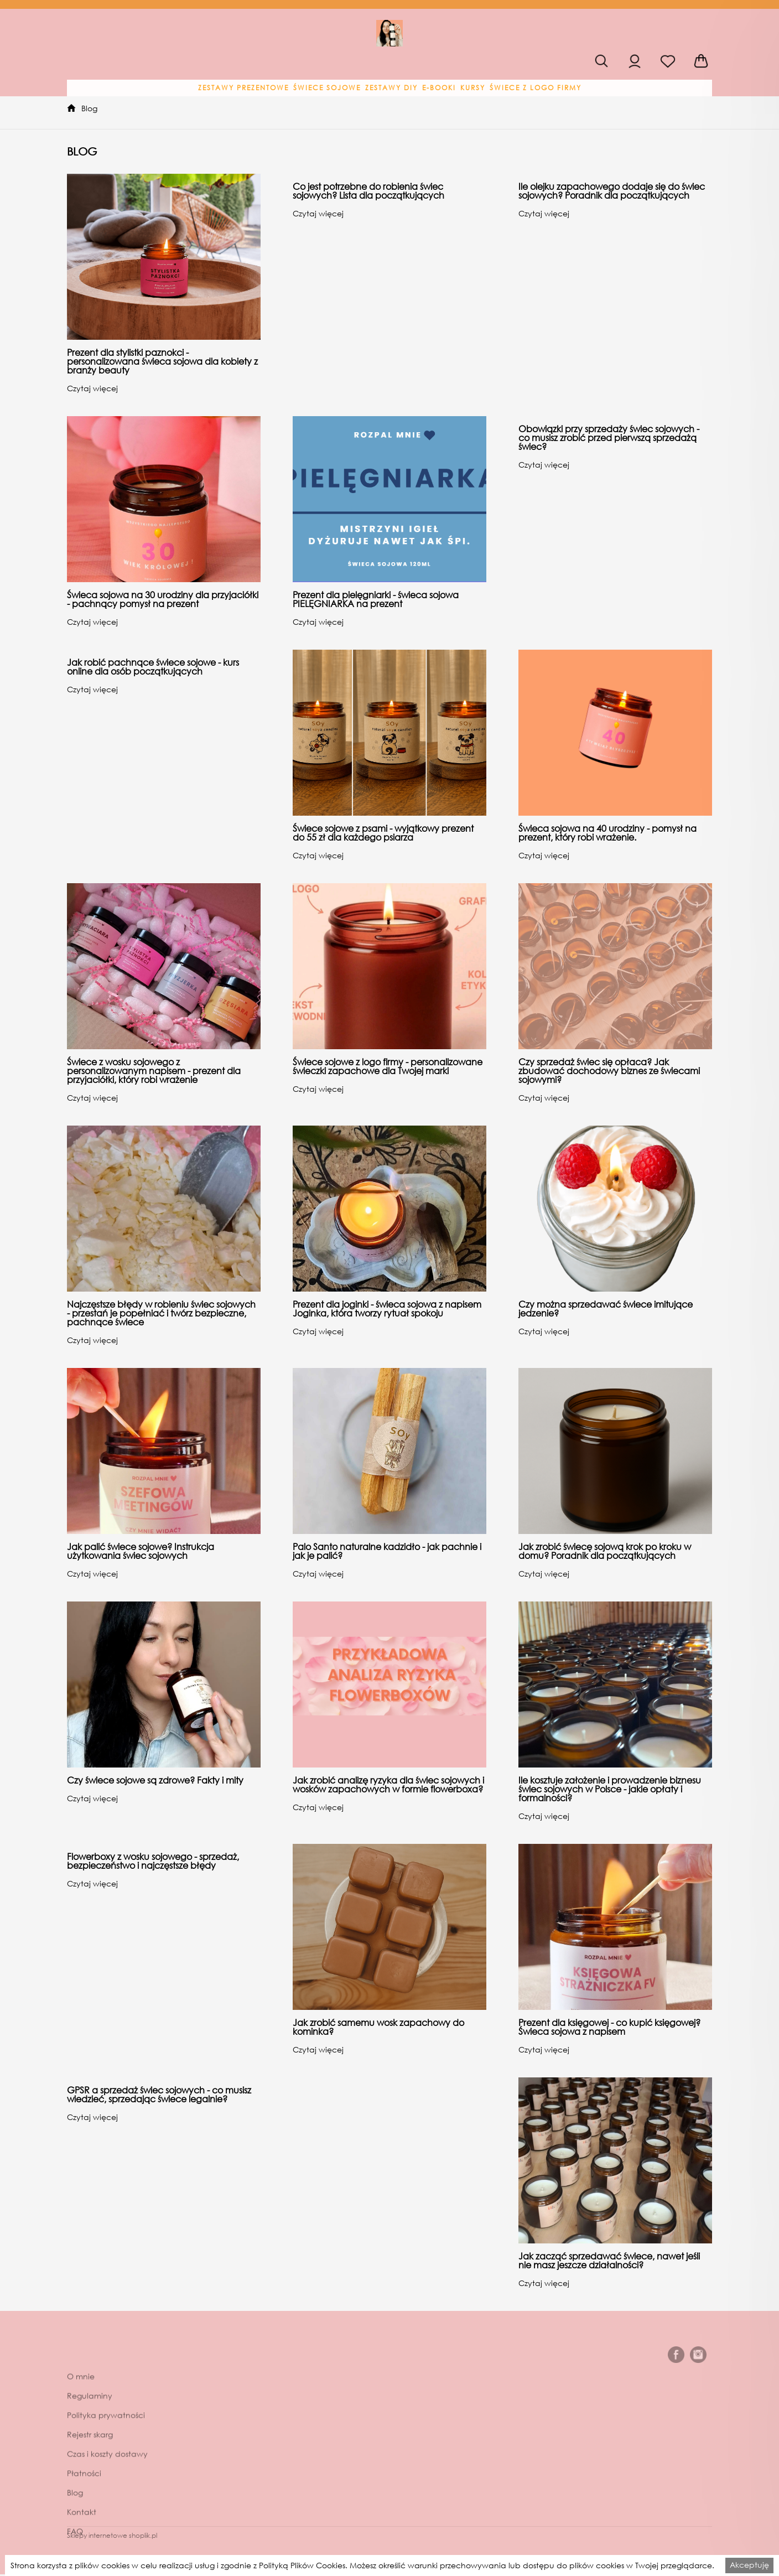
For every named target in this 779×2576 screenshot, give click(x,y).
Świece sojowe (327, 88)
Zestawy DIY (391, 88)
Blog (89, 108)
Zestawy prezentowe (243, 88)
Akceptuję (749, 2564)
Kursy (472, 88)
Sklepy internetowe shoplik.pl (112, 2535)
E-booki (439, 88)
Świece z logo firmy (535, 88)
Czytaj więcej (92, 388)
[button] (243, 88)
